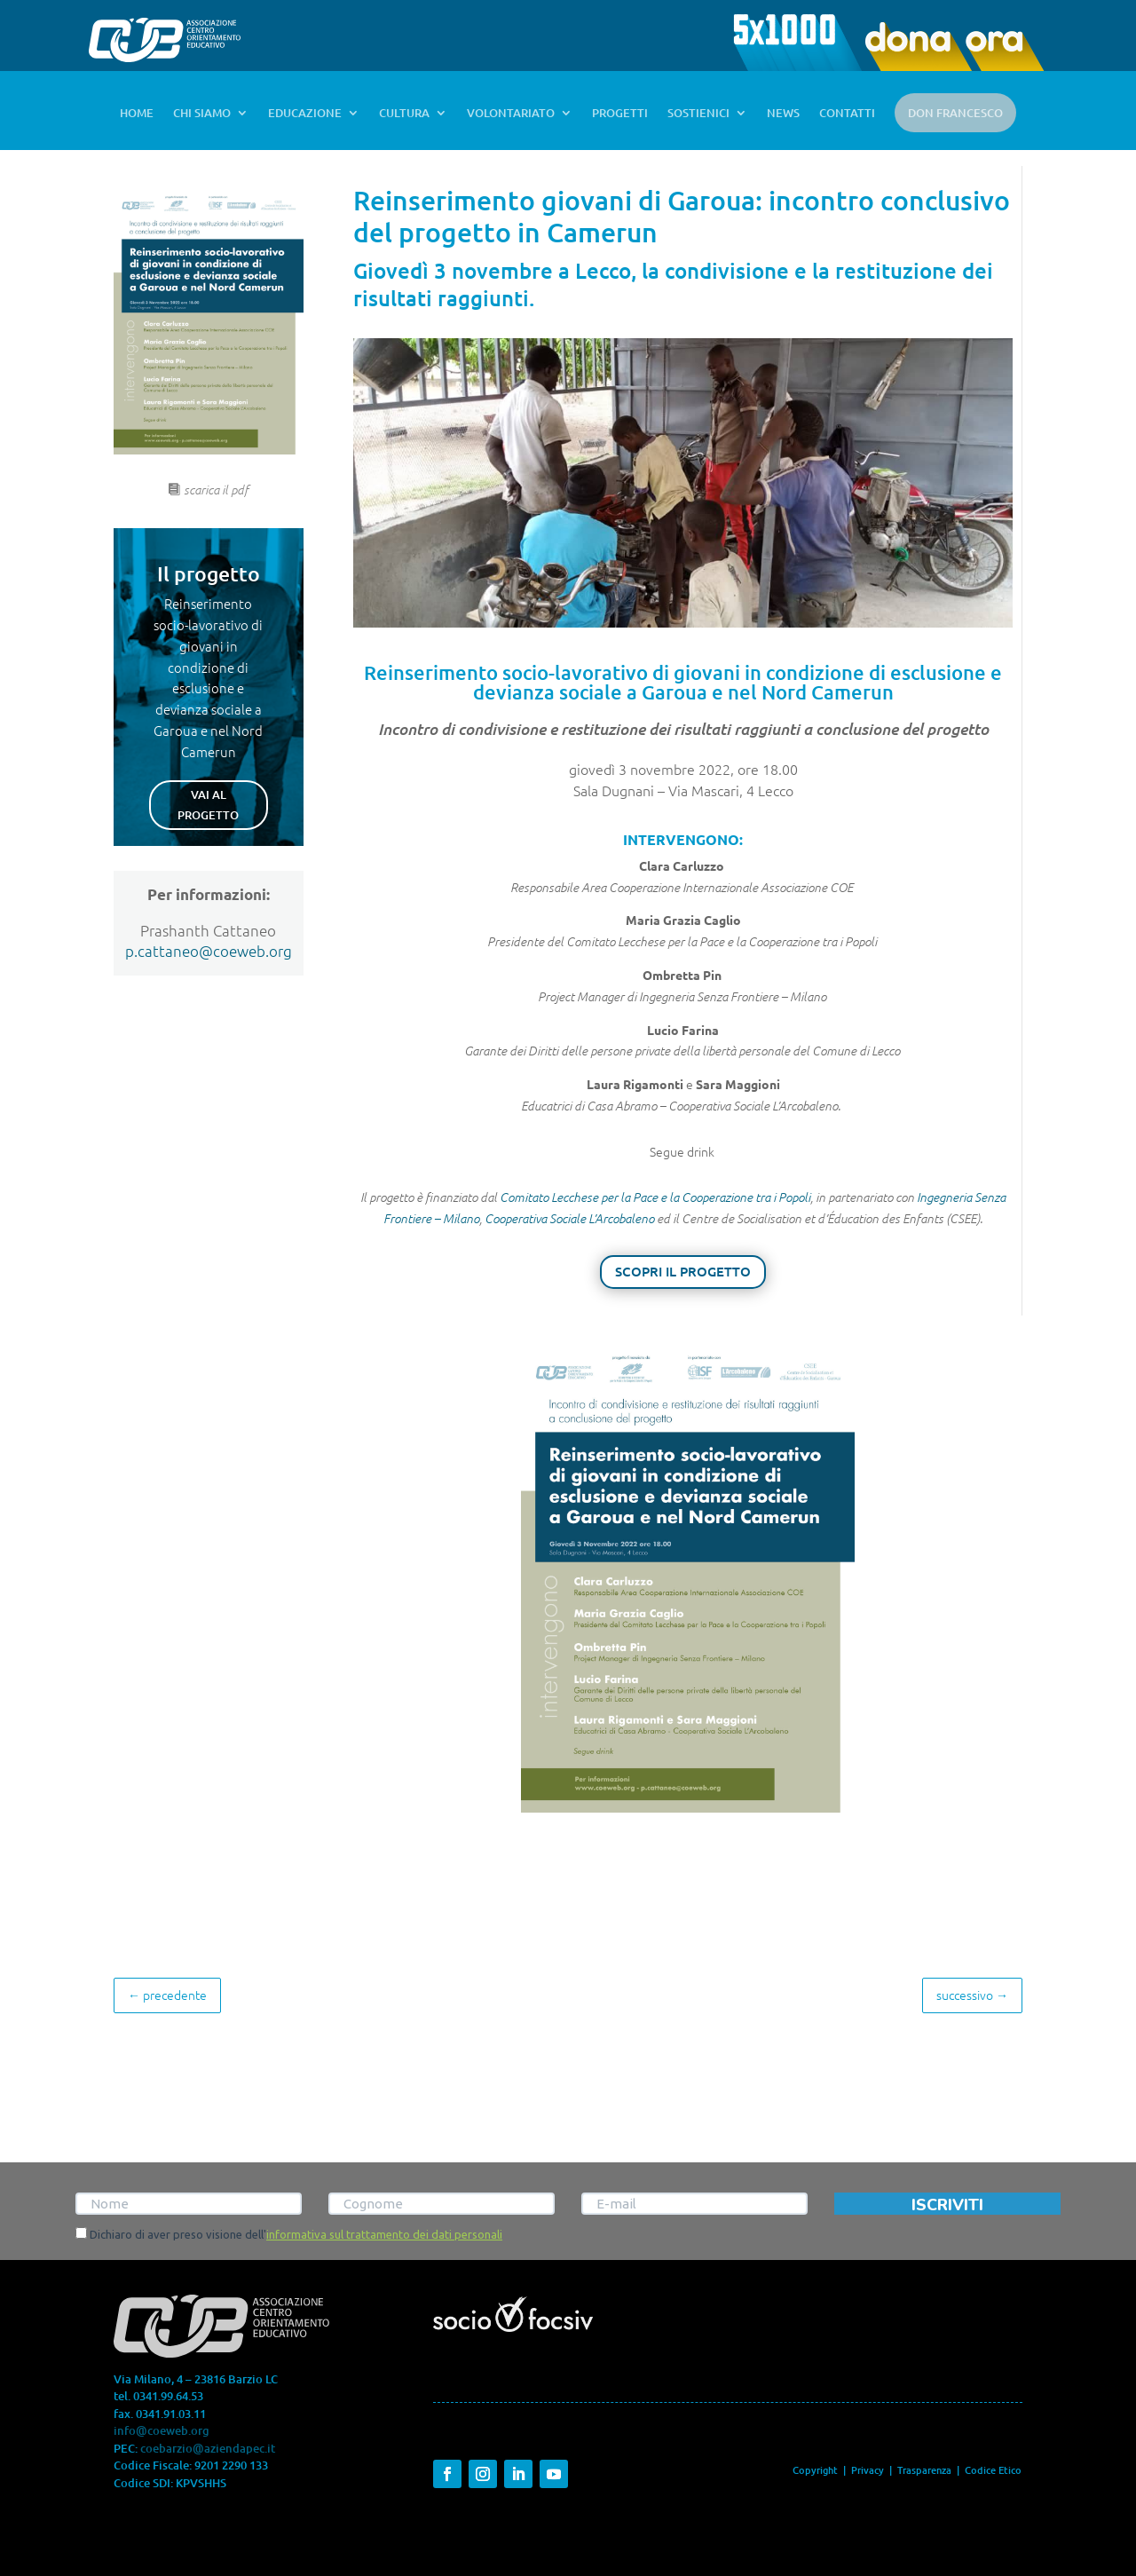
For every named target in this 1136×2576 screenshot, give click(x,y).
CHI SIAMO (202, 114)
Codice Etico (993, 2469)
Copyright (815, 2469)
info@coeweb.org (161, 2430)
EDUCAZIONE (305, 114)
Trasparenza (925, 2469)
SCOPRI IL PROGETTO (683, 1271)
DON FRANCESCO (955, 113)
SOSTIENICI (698, 114)
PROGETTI (620, 114)
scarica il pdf (216, 489)
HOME (137, 114)
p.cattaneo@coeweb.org (208, 950)
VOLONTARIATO (511, 114)
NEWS (783, 114)
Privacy (867, 2469)
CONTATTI (847, 114)
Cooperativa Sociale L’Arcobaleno (569, 1218)
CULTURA (404, 114)
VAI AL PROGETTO (208, 804)
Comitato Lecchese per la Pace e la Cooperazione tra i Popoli (655, 1197)
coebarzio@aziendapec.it (207, 2448)
